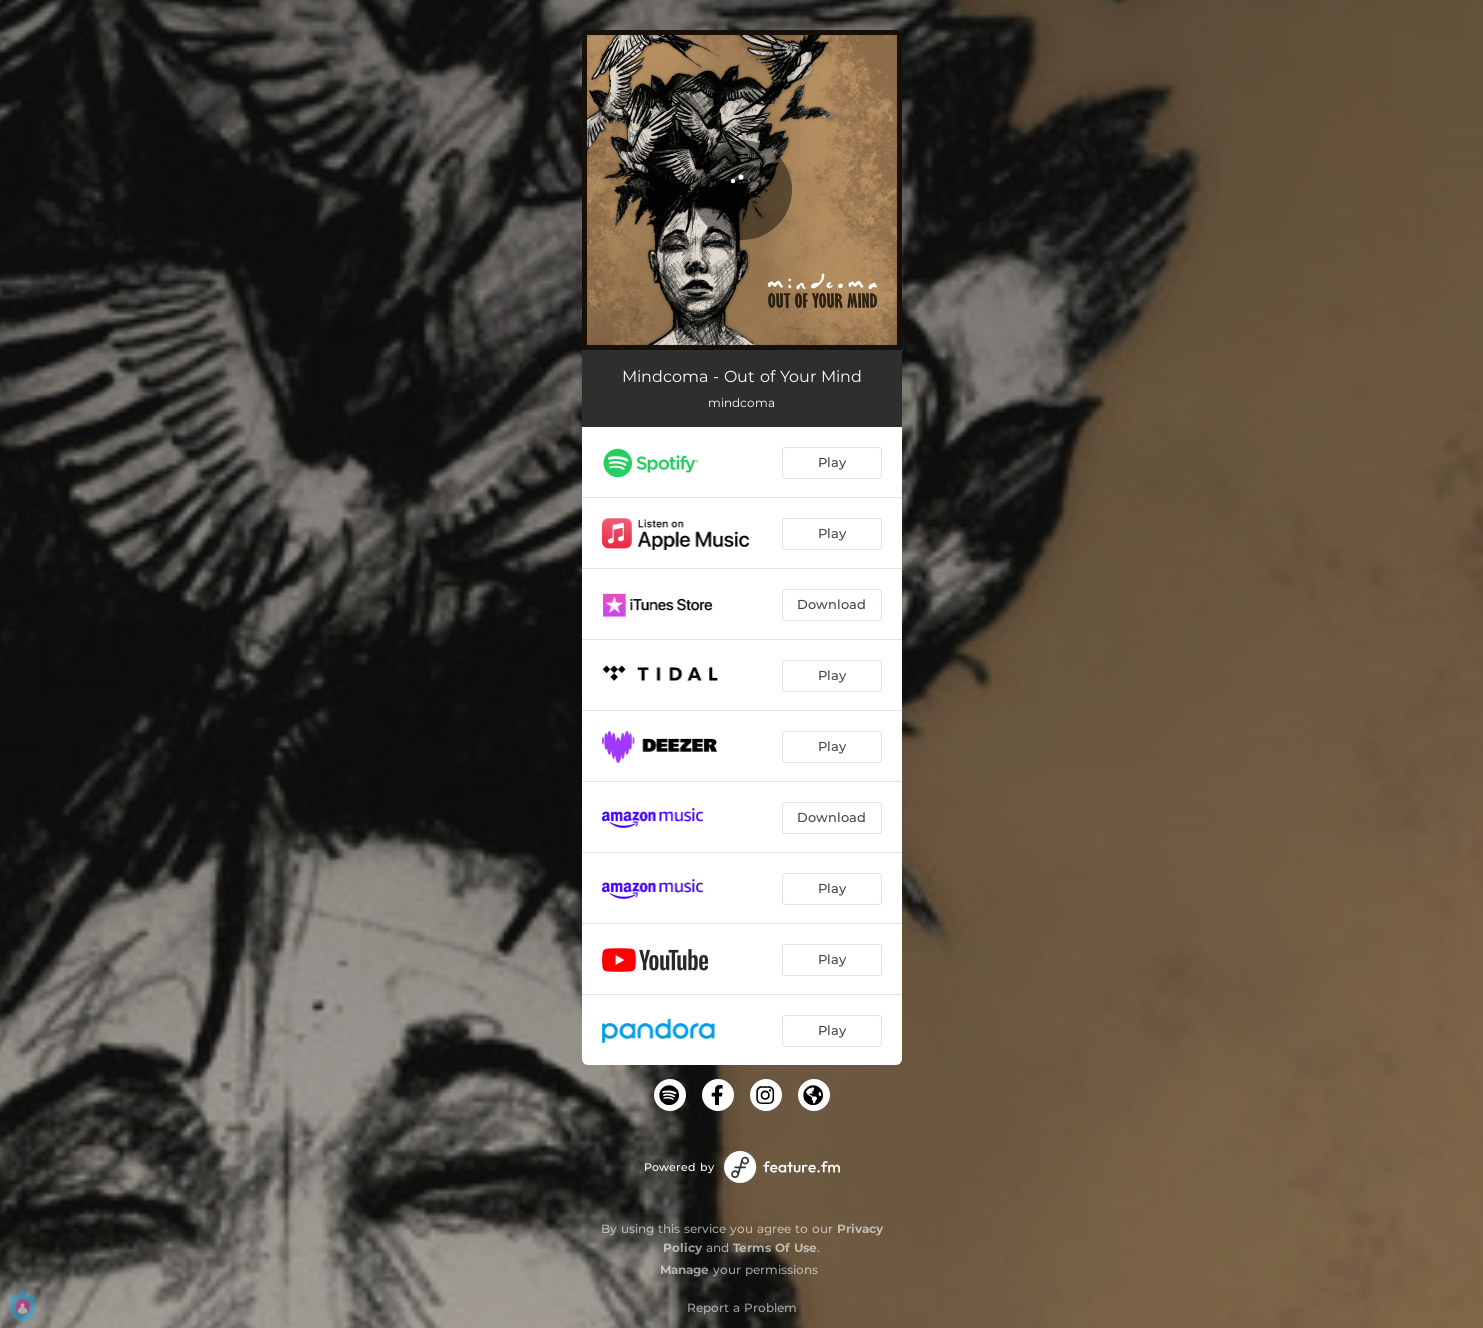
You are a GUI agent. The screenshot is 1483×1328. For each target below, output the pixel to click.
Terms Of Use (775, 1247)
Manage (684, 1269)
